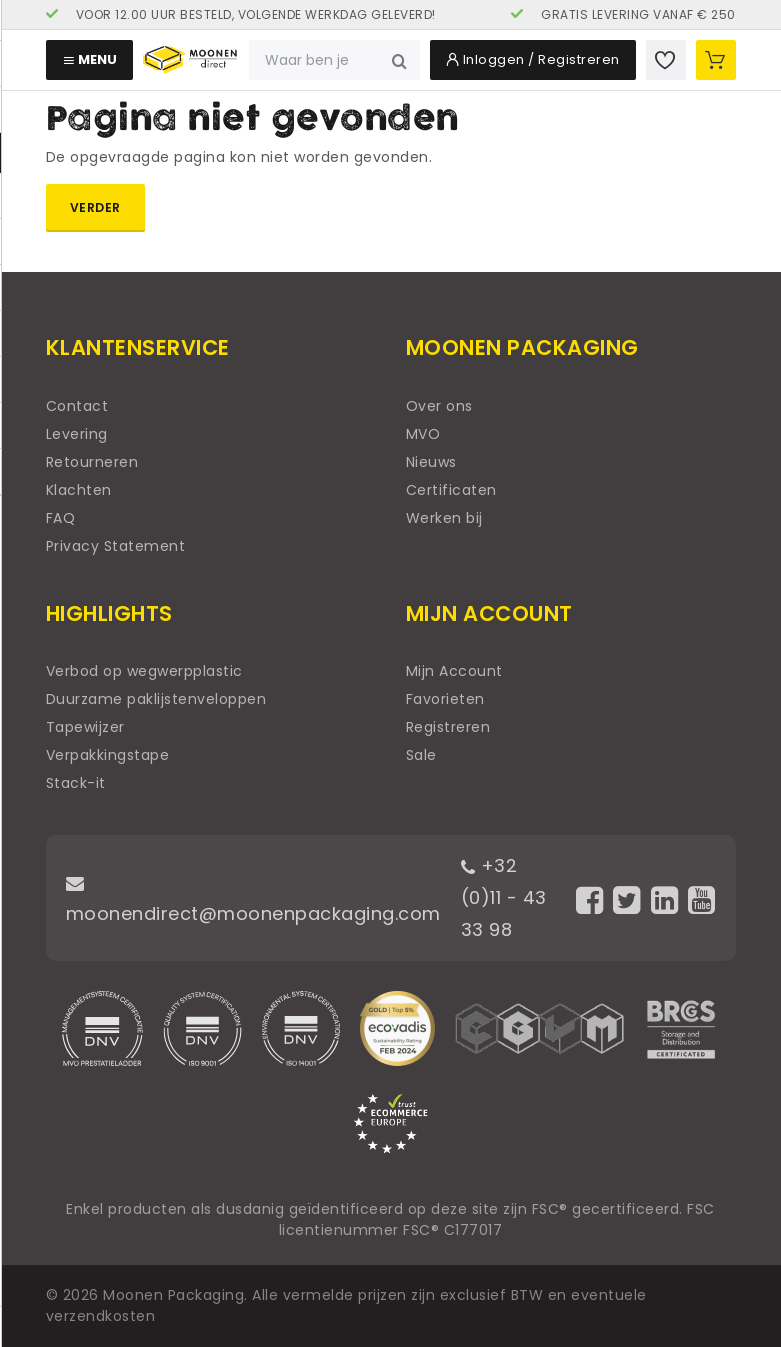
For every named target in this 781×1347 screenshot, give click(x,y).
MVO (423, 434)
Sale (421, 755)
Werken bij (444, 518)
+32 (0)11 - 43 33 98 (504, 897)
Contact (77, 406)
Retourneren (92, 462)
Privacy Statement (116, 546)
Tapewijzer (85, 727)
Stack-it (76, 783)
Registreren (448, 727)
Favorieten (445, 699)
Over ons (439, 406)
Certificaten (451, 490)
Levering (77, 434)
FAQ (61, 518)
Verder (95, 207)
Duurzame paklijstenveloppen (156, 699)
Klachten (79, 490)
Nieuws (431, 462)
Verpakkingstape (108, 755)
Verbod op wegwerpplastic (144, 671)
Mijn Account (454, 671)
